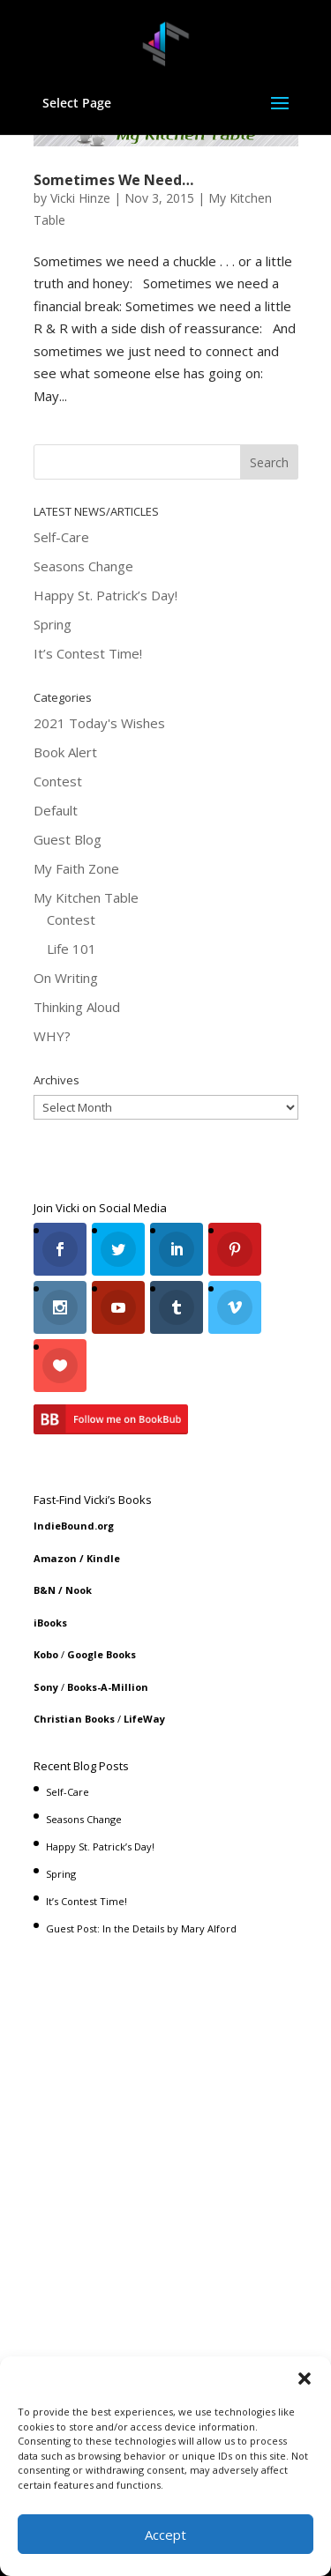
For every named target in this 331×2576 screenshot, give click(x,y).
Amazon (55, 1558)
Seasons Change (83, 566)
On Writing (66, 977)
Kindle (103, 1558)
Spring (52, 624)
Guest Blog (68, 839)
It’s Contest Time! (88, 653)
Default (56, 810)
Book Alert (65, 752)
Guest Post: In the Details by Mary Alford (141, 1928)
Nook (78, 1590)
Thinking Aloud (77, 1007)
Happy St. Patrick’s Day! (105, 595)
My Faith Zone (76, 868)
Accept (165, 2534)
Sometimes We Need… (113, 180)
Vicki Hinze (80, 198)
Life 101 (71, 948)
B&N (45, 1590)
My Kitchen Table (86, 897)
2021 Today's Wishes (99, 723)
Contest (58, 781)
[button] (304, 2378)
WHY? (52, 1036)
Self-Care (61, 537)
